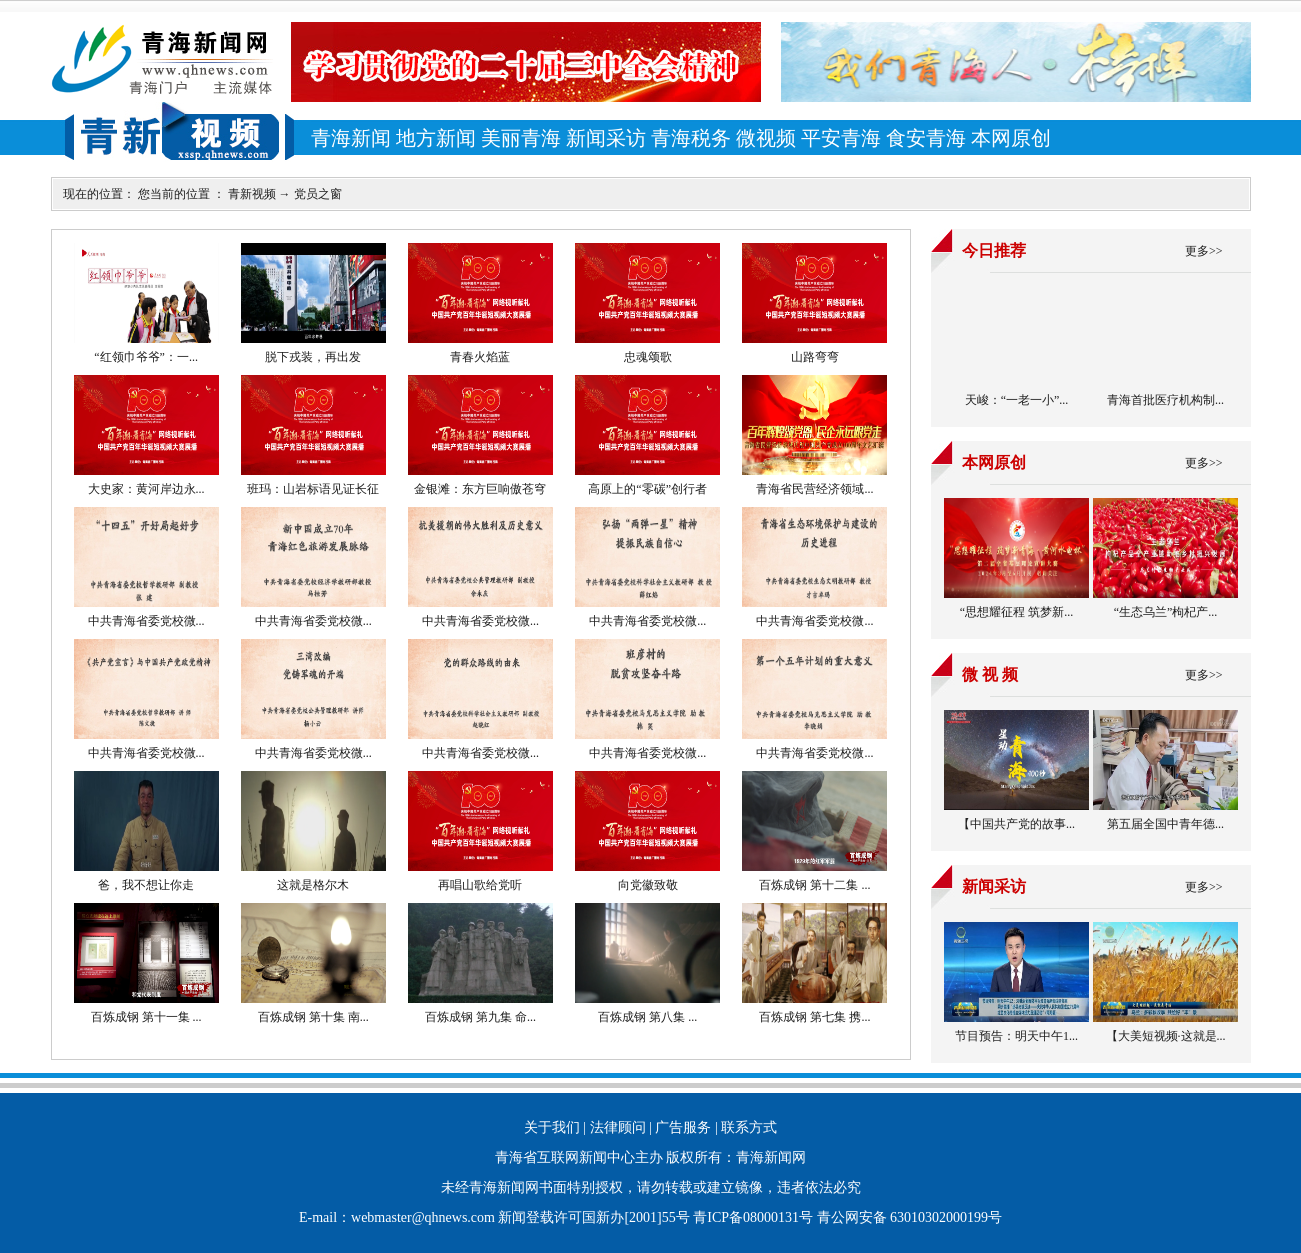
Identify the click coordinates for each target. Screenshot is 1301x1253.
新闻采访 (606, 138)
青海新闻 (351, 138)
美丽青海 (521, 138)
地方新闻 (436, 138)
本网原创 (1011, 138)
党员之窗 (318, 194)
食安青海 (926, 138)
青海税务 (691, 138)
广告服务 (683, 1127)
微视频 (766, 138)
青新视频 (252, 194)
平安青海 (841, 138)
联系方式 (749, 1127)
